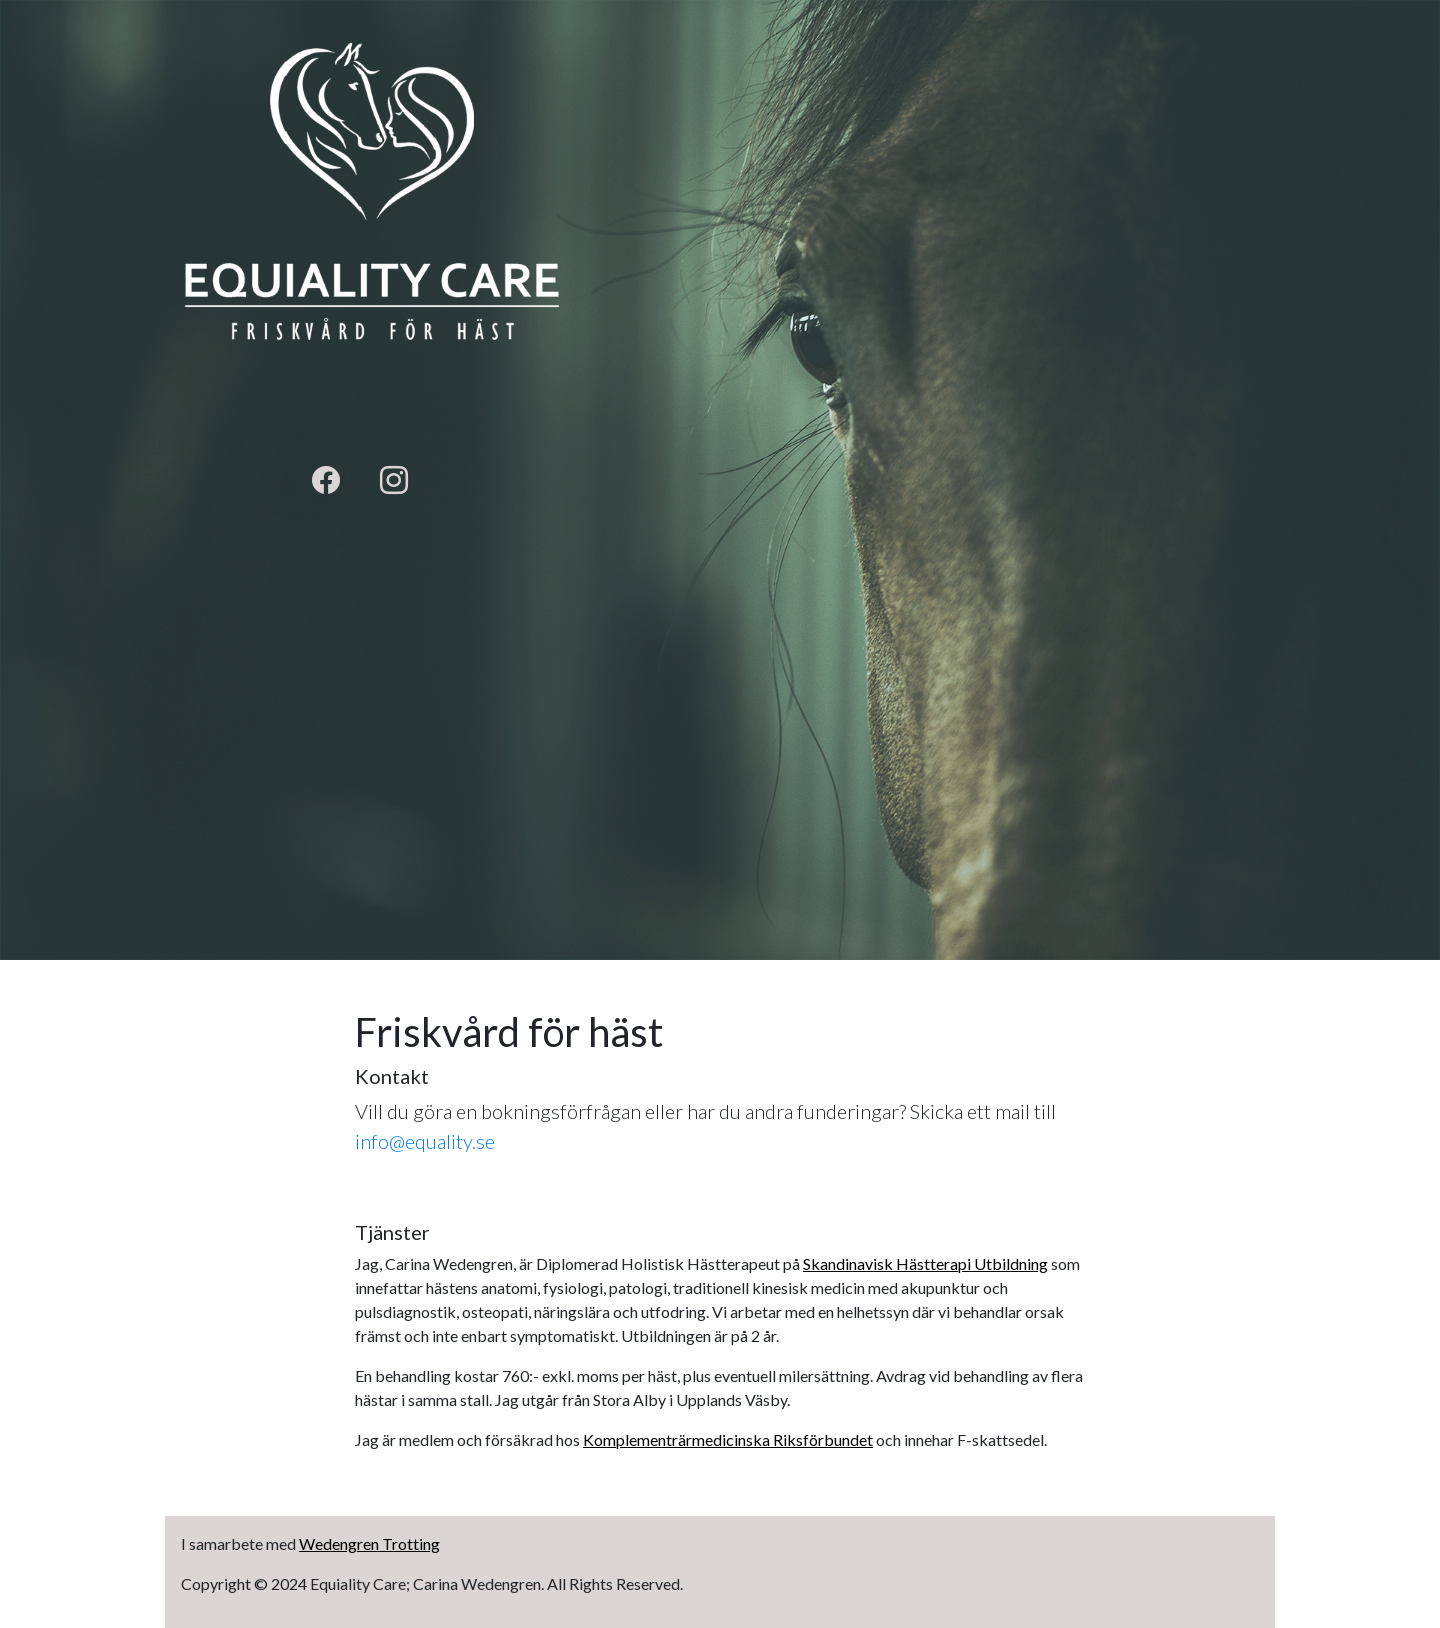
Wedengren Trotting (369, 1543)
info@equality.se (425, 1141)
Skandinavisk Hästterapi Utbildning (925, 1263)
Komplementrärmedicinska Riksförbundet (728, 1439)
